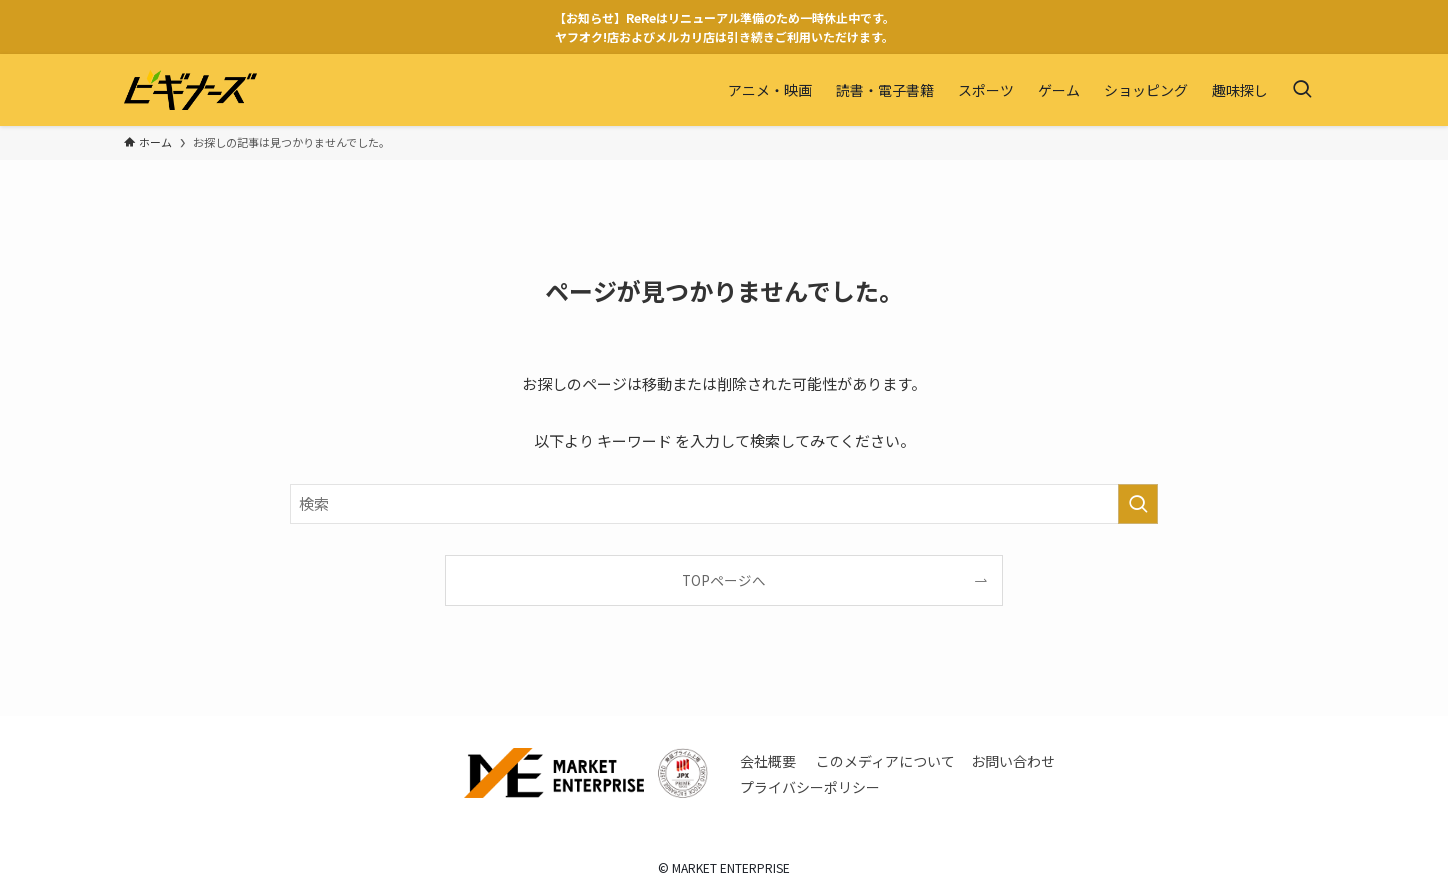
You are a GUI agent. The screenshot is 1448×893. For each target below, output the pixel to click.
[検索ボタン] (1302, 90)
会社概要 (768, 761)
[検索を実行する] (1138, 504)
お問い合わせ (1013, 761)
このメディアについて (885, 761)
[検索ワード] (724, 504)
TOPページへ (724, 580)
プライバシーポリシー (810, 787)
